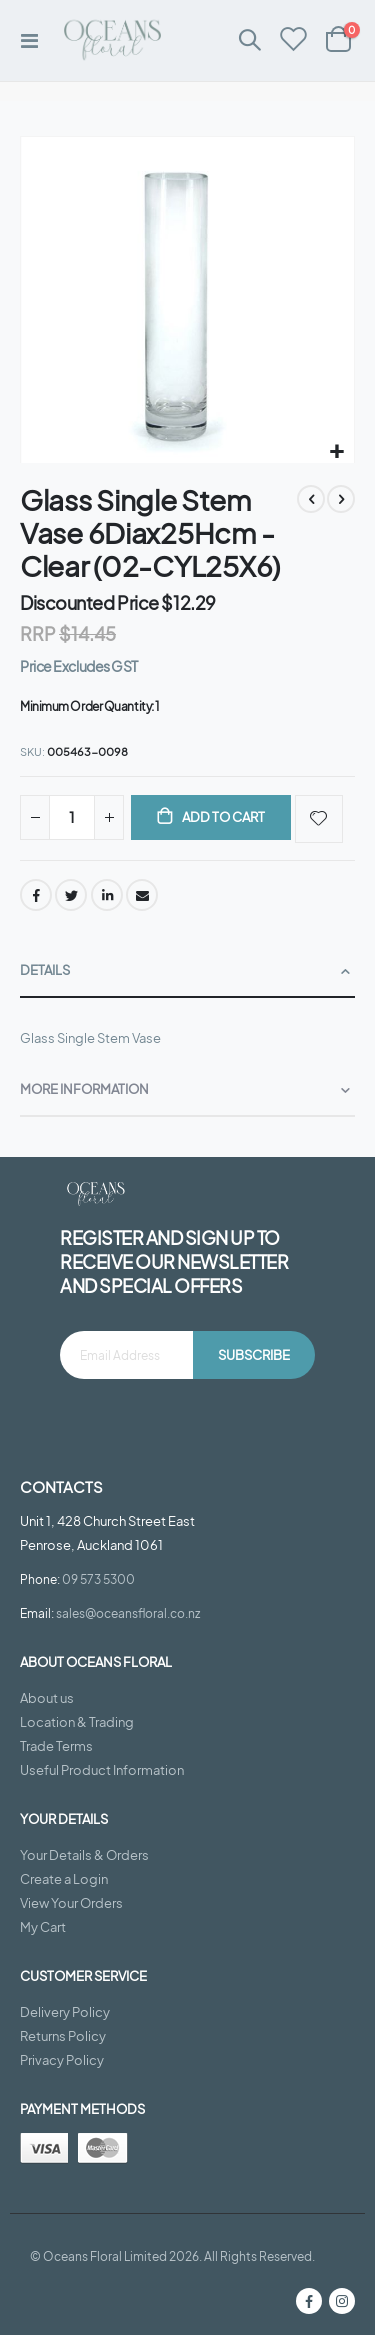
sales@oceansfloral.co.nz (128, 1613)
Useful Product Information (102, 1770)
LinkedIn (107, 895)
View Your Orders (71, 1903)
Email (142, 895)
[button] (336, 452)
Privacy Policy (62, 2060)
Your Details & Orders (84, 1855)
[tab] (187, 971)
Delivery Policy (65, 2012)
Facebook (36, 895)
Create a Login (64, 1879)
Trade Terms (56, 1746)
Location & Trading (77, 1722)
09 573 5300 (98, 1579)
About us (47, 1698)
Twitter (71, 895)
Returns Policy (63, 2036)
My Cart (43, 1927)
